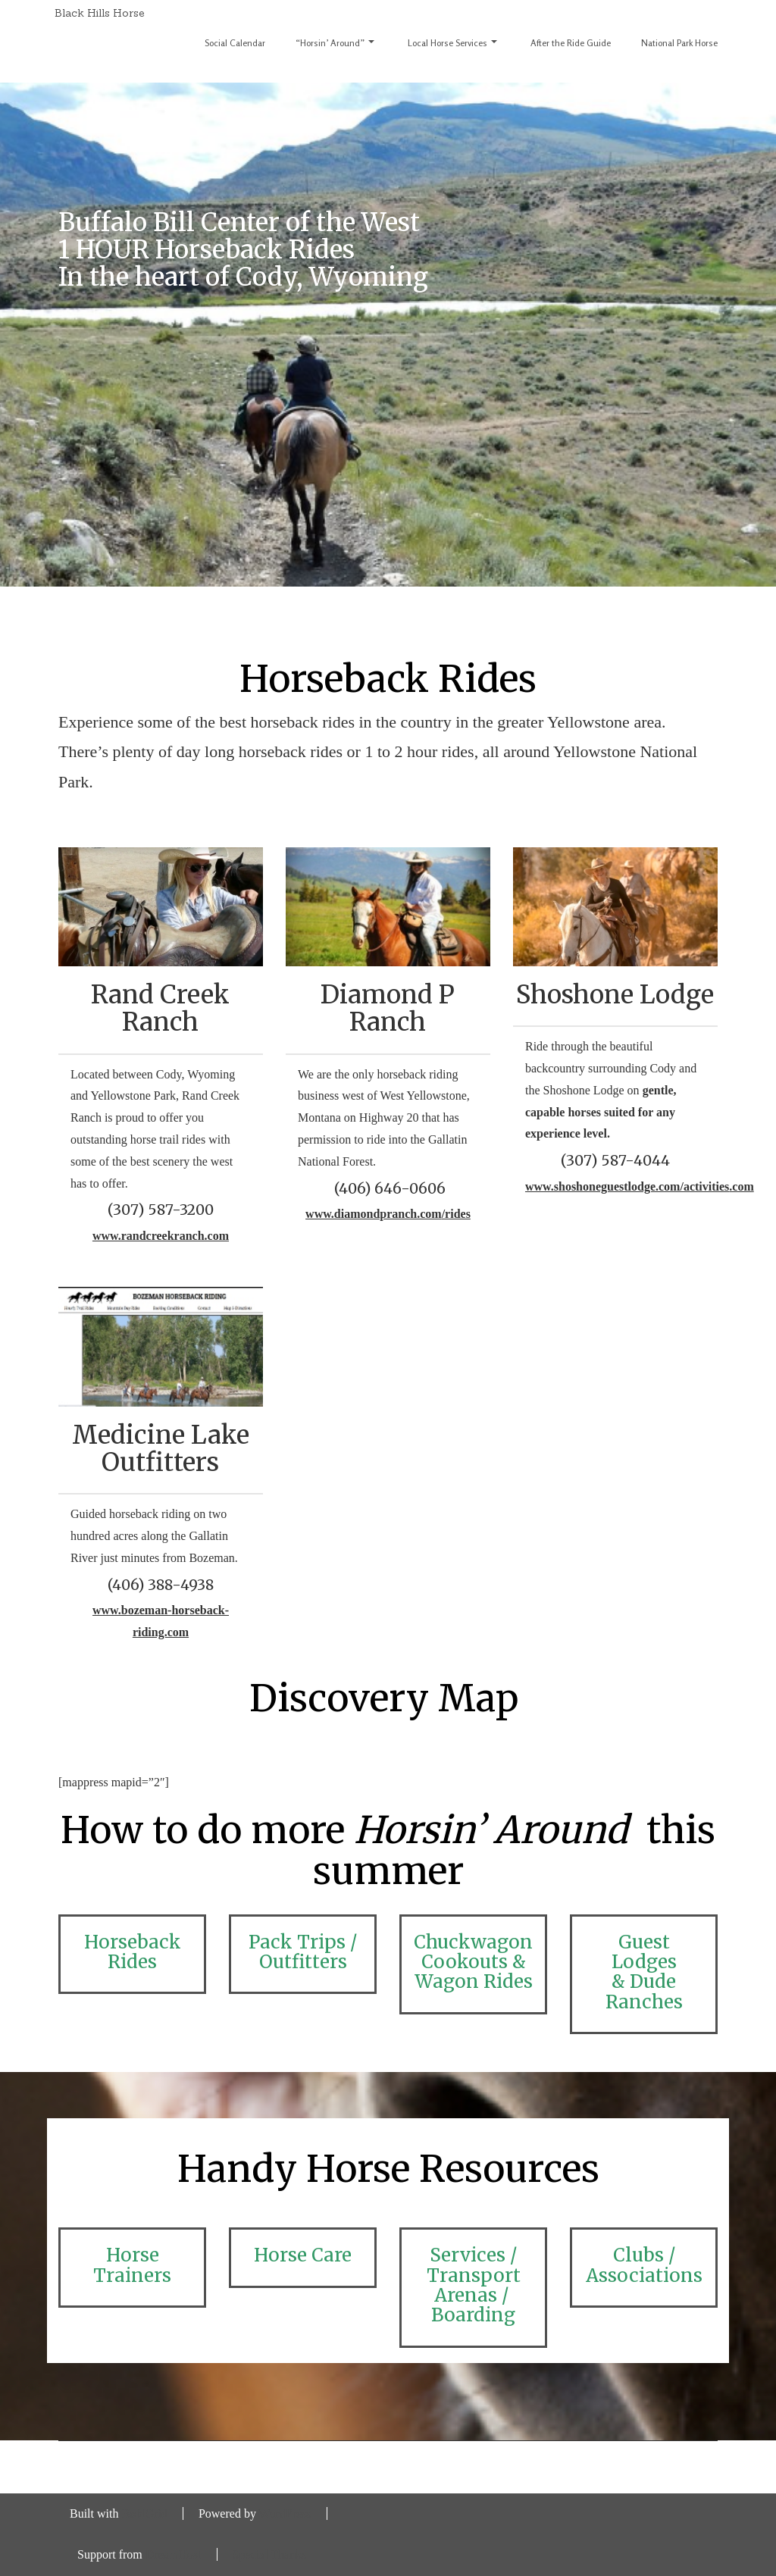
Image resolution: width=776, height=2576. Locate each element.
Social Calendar (235, 43)
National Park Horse (679, 43)
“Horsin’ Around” (335, 43)
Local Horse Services (452, 43)
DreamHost (174, 2554)
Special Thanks (270, 2554)
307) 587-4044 (618, 1160)
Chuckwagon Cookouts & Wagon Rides (473, 1962)
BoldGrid (144, 2513)
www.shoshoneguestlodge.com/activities (627, 1186)
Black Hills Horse (100, 13)
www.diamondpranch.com (373, 1213)
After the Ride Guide (570, 43)
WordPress (285, 2513)
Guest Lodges (644, 1951)
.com (741, 1186)
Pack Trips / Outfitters (303, 1951)
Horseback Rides (132, 1951)
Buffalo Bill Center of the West (239, 222)
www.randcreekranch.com (160, 1235)
